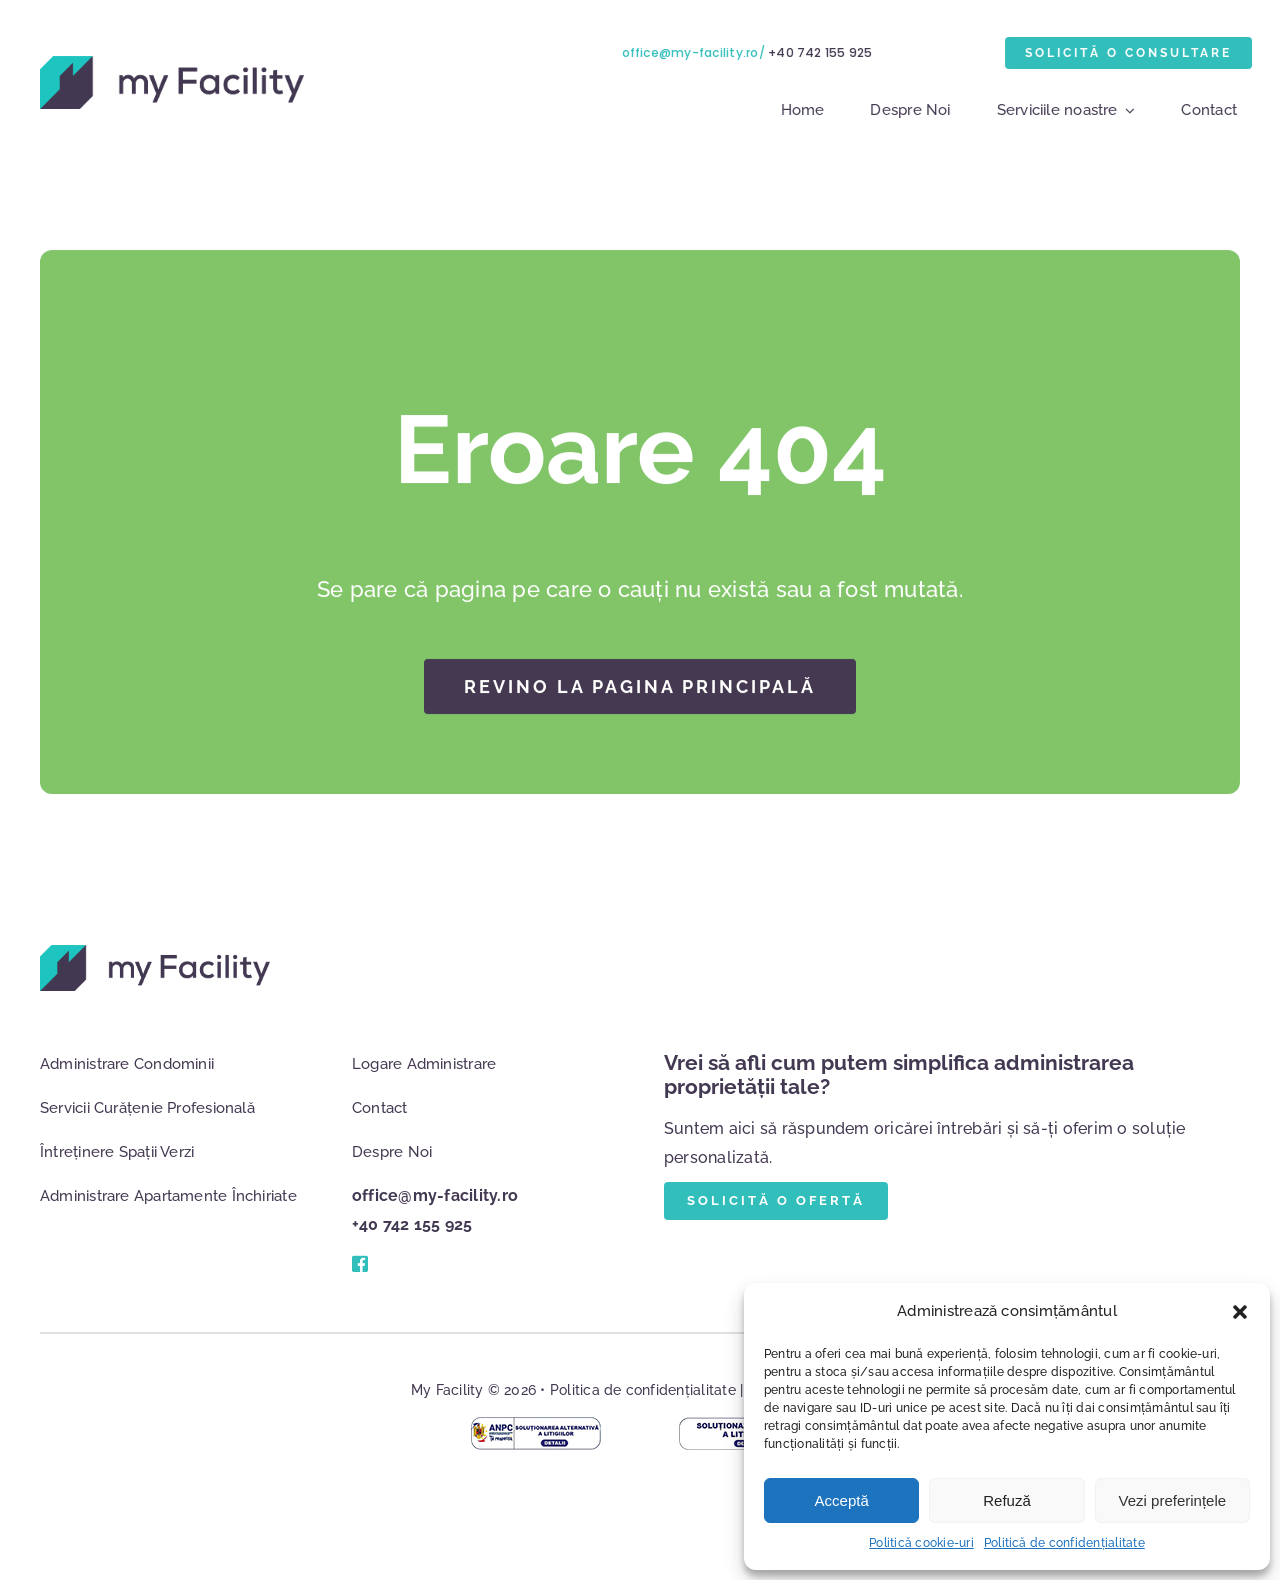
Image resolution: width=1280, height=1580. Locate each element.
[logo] (169, 63)
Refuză (1007, 1500)
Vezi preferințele (1173, 1500)
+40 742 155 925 (823, 52)
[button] (1240, 1312)
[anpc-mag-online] (536, 1424)
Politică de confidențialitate (1064, 1543)
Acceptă (842, 1500)
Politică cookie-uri (921, 1543)
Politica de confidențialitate (643, 1390)
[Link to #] (359, 1264)
